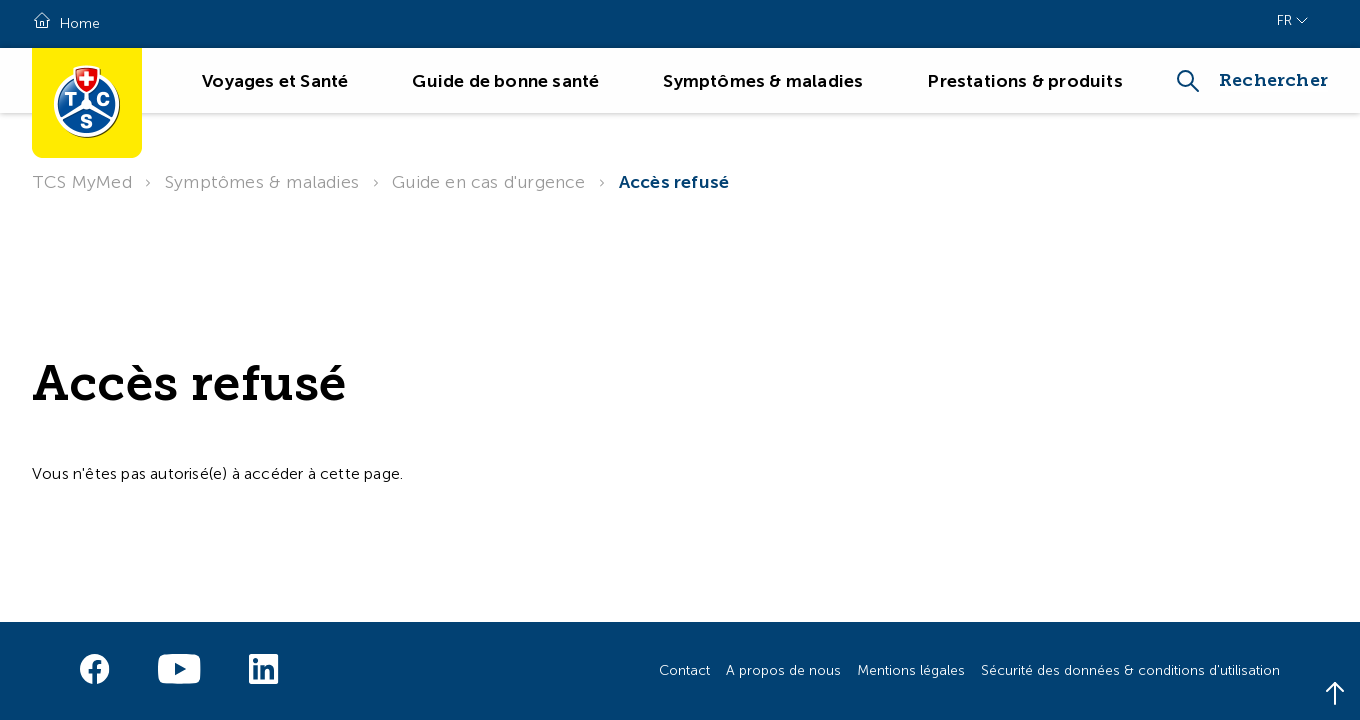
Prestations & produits (1024, 81)
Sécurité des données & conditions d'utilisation (1130, 670)
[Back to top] (1335, 695)
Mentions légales (911, 670)
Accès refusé (674, 182)
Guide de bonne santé (505, 81)
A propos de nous (783, 670)
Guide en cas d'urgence (488, 182)
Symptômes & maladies (763, 81)
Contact (684, 670)
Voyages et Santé (275, 81)
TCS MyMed (82, 182)
